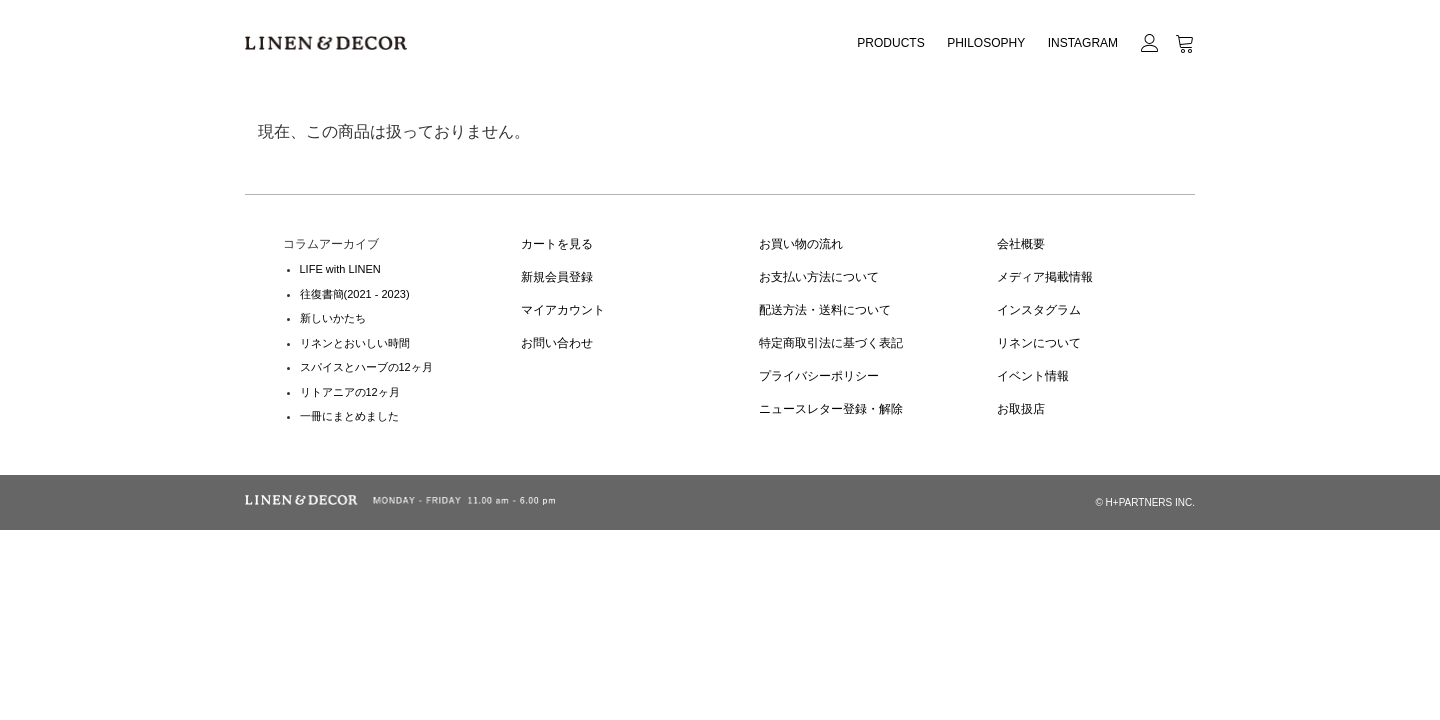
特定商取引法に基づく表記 (831, 343)
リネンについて (1039, 343)
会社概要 (1021, 244)
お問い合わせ (557, 343)
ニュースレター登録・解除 (831, 409)
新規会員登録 (557, 277)
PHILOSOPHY (986, 43)
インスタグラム (1039, 310)
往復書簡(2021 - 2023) (355, 294)
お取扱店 (1021, 409)
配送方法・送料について (825, 310)
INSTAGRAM (1083, 43)
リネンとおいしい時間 (355, 343)
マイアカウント (563, 310)
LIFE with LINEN (340, 269)
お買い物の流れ (801, 244)
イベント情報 (1033, 376)
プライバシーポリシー (819, 376)
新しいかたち (333, 318)
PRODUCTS (890, 43)
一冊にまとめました (349, 416)
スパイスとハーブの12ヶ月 (366, 367)
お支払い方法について (819, 277)
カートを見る (557, 244)
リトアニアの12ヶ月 (350, 392)
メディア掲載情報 (1045, 277)
